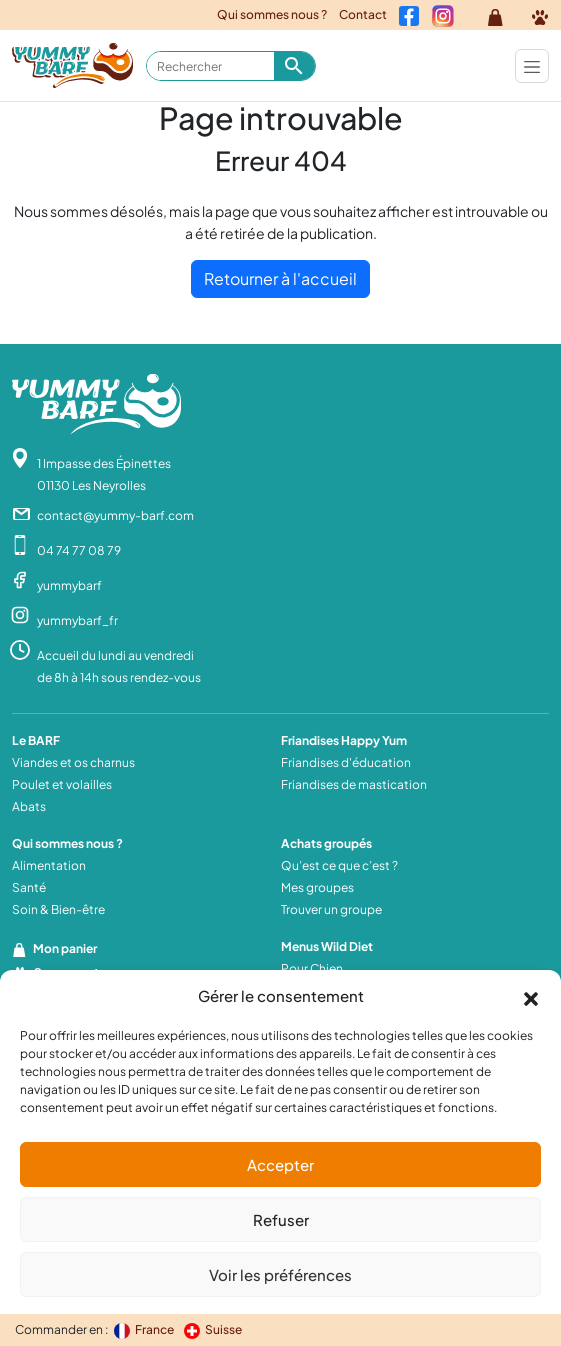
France (145, 1329)
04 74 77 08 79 (79, 550)
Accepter (280, 1164)
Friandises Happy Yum (344, 740)
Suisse (213, 1329)
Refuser (281, 1219)
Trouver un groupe (331, 909)
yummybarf (69, 585)
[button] (531, 996)
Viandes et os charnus (73, 762)
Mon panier (54, 948)
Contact (363, 14)
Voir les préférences (280, 1274)
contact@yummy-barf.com (115, 515)
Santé (29, 887)
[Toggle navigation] (532, 66)
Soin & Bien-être (58, 909)
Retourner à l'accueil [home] (280, 278)
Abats (29, 806)
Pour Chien (312, 968)
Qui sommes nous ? (272, 14)
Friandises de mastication (354, 784)
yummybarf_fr (77, 620)
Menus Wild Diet (327, 946)
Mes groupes (317, 887)
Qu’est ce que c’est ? (339, 865)
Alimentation (49, 865)
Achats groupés (326, 843)
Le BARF (36, 740)
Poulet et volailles (62, 784)
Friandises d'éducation (346, 762)
